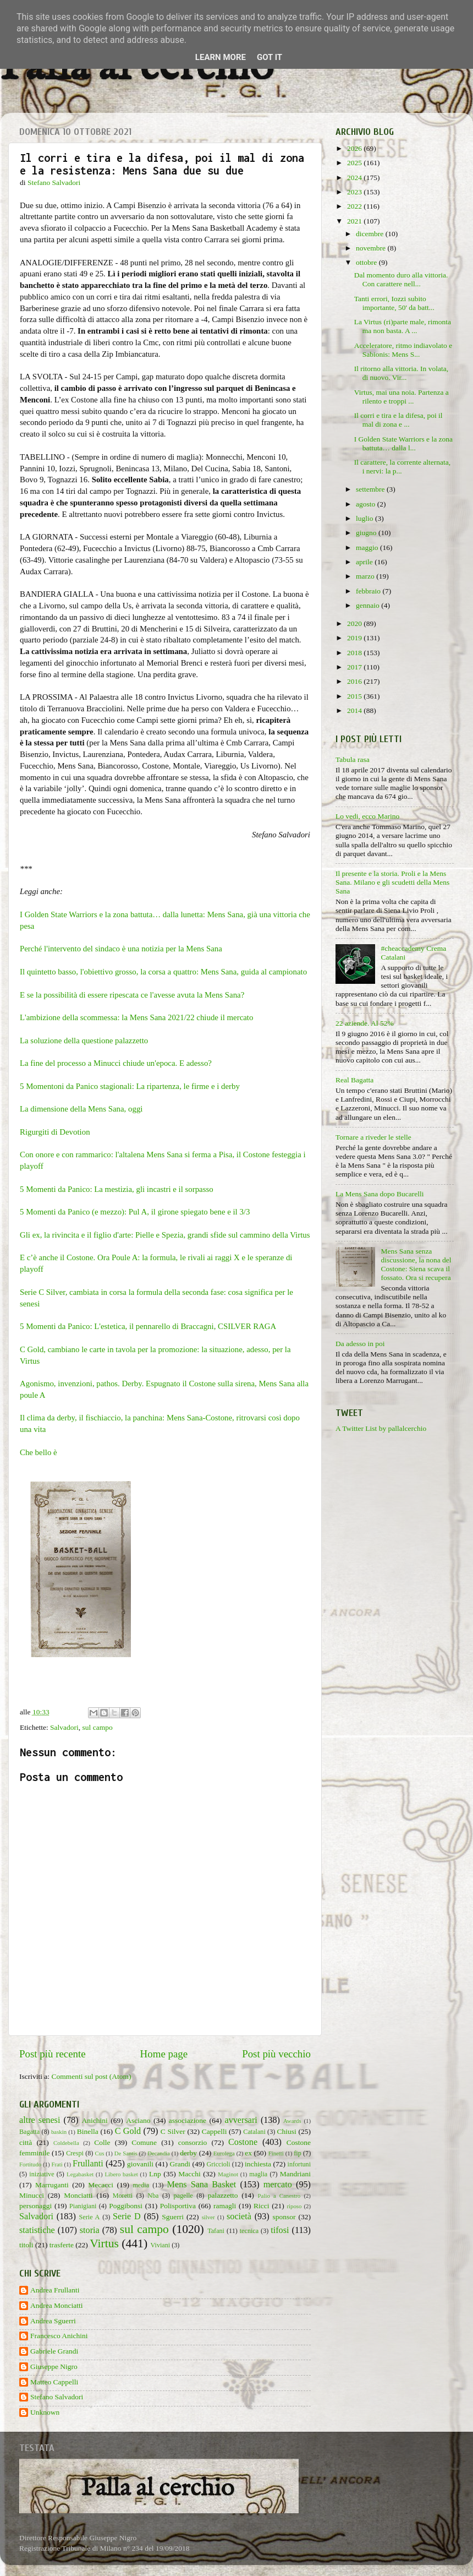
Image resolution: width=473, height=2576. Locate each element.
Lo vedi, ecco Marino (367, 816)
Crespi (75, 2153)
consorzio (192, 2142)
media (141, 2185)
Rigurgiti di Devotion (55, 1132)
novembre (371, 248)
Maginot (228, 2174)
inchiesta (258, 2164)
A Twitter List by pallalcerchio (381, 1428)
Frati (56, 2164)
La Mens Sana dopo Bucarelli (380, 1194)
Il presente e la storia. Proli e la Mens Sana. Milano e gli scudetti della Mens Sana (392, 882)
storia (90, 2230)
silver (208, 2217)
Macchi (189, 2174)
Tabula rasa (353, 759)
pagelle (183, 2195)
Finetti (276, 2153)
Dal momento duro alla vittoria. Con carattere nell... (401, 279)
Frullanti (88, 2164)
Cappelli (214, 2131)
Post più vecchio (276, 2054)
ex (248, 2153)
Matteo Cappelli (54, 2382)
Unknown (44, 2412)
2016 (355, 681)
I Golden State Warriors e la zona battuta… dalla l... (403, 443)
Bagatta (29, 2132)
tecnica (249, 2231)
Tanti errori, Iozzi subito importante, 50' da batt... (394, 303)
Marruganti (52, 2185)
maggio (368, 547)
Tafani (215, 2231)
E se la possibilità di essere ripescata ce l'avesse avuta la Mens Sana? (132, 994)
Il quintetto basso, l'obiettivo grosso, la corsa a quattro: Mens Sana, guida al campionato (163, 971)
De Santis (126, 2153)
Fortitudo (30, 2164)
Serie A (89, 2217)
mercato (277, 2185)
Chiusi (286, 2131)
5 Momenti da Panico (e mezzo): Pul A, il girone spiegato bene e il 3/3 (135, 1211)
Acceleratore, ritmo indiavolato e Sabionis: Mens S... (403, 349)
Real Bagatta (354, 1080)
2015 (355, 696)
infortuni (299, 2164)
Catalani (254, 2132)
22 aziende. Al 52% (365, 1023)
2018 (355, 653)
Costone (242, 2142)
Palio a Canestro (279, 2195)
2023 (355, 192)
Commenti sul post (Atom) (91, 2076)
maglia (258, 2174)
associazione (187, 2120)
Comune (144, 2142)
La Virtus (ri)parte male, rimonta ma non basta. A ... (402, 326)
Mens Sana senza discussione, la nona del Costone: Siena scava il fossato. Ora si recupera (416, 1264)
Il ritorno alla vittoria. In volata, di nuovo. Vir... (401, 373)
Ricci (262, 2206)
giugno (367, 533)
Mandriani (295, 2174)
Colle (102, 2142)
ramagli (224, 2206)
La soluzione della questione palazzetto (84, 1040)
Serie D (127, 2216)
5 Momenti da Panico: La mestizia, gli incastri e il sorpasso (117, 1189)
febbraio (369, 591)
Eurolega (224, 2153)
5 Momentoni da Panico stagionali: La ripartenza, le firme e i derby (131, 1086)
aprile (365, 562)
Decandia (158, 2153)
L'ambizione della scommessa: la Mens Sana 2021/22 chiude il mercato (137, 1017)
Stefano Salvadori (56, 2397)
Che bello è (39, 1452)
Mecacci (100, 2185)
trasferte (62, 2245)
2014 (355, 710)
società (239, 2216)
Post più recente (52, 2054)
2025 (355, 163)
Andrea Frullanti (55, 2290)
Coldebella (66, 2142)
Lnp (155, 2174)
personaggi (35, 2206)
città (25, 2142)
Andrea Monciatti (56, 2305)
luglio (365, 518)
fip (297, 2153)
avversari (240, 2120)
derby (188, 2153)
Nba (152, 2195)
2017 (355, 667)
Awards (292, 2120)
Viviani (160, 2245)
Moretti (123, 2195)
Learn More (220, 57)
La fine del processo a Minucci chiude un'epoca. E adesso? (116, 1063)
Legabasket (80, 2174)
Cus (100, 2153)
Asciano (138, 2120)
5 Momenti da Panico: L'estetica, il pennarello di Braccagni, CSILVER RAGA (148, 1326)
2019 (355, 638)
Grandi (180, 2164)
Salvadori (64, 1727)
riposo (294, 2206)
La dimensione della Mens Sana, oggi (81, 1108)
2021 (355, 221)
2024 (355, 177)
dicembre (371, 234)
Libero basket (121, 2174)
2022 (355, 206)
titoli (26, 2245)
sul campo (97, 1727)
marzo (366, 576)
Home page (164, 2054)
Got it (269, 57)
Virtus (104, 2243)
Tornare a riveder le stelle (373, 1137)
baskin (59, 2131)
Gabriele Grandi (54, 2351)
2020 (355, 623)
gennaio (368, 605)
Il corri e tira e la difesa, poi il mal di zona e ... (398, 419)
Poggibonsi (125, 2206)
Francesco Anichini (59, 2336)
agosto (366, 504)
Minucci (31, 2195)
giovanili (140, 2164)
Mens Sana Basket (202, 2185)
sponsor (283, 2217)
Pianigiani (82, 2206)
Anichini (95, 2120)
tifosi (280, 2230)
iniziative (41, 2174)
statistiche (37, 2230)
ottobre (367, 262)
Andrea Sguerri (53, 2321)
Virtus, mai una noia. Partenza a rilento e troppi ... (401, 396)
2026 (355, 148)
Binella (87, 2131)
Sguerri (173, 2217)
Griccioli (218, 2164)
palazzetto (223, 2195)
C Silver (173, 2131)
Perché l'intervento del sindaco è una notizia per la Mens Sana (121, 948)
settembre (371, 489)
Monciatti (78, 2195)
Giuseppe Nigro (54, 2366)
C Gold (128, 2131)
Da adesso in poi (360, 1343)
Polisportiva (178, 2206)
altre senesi (39, 2120)
